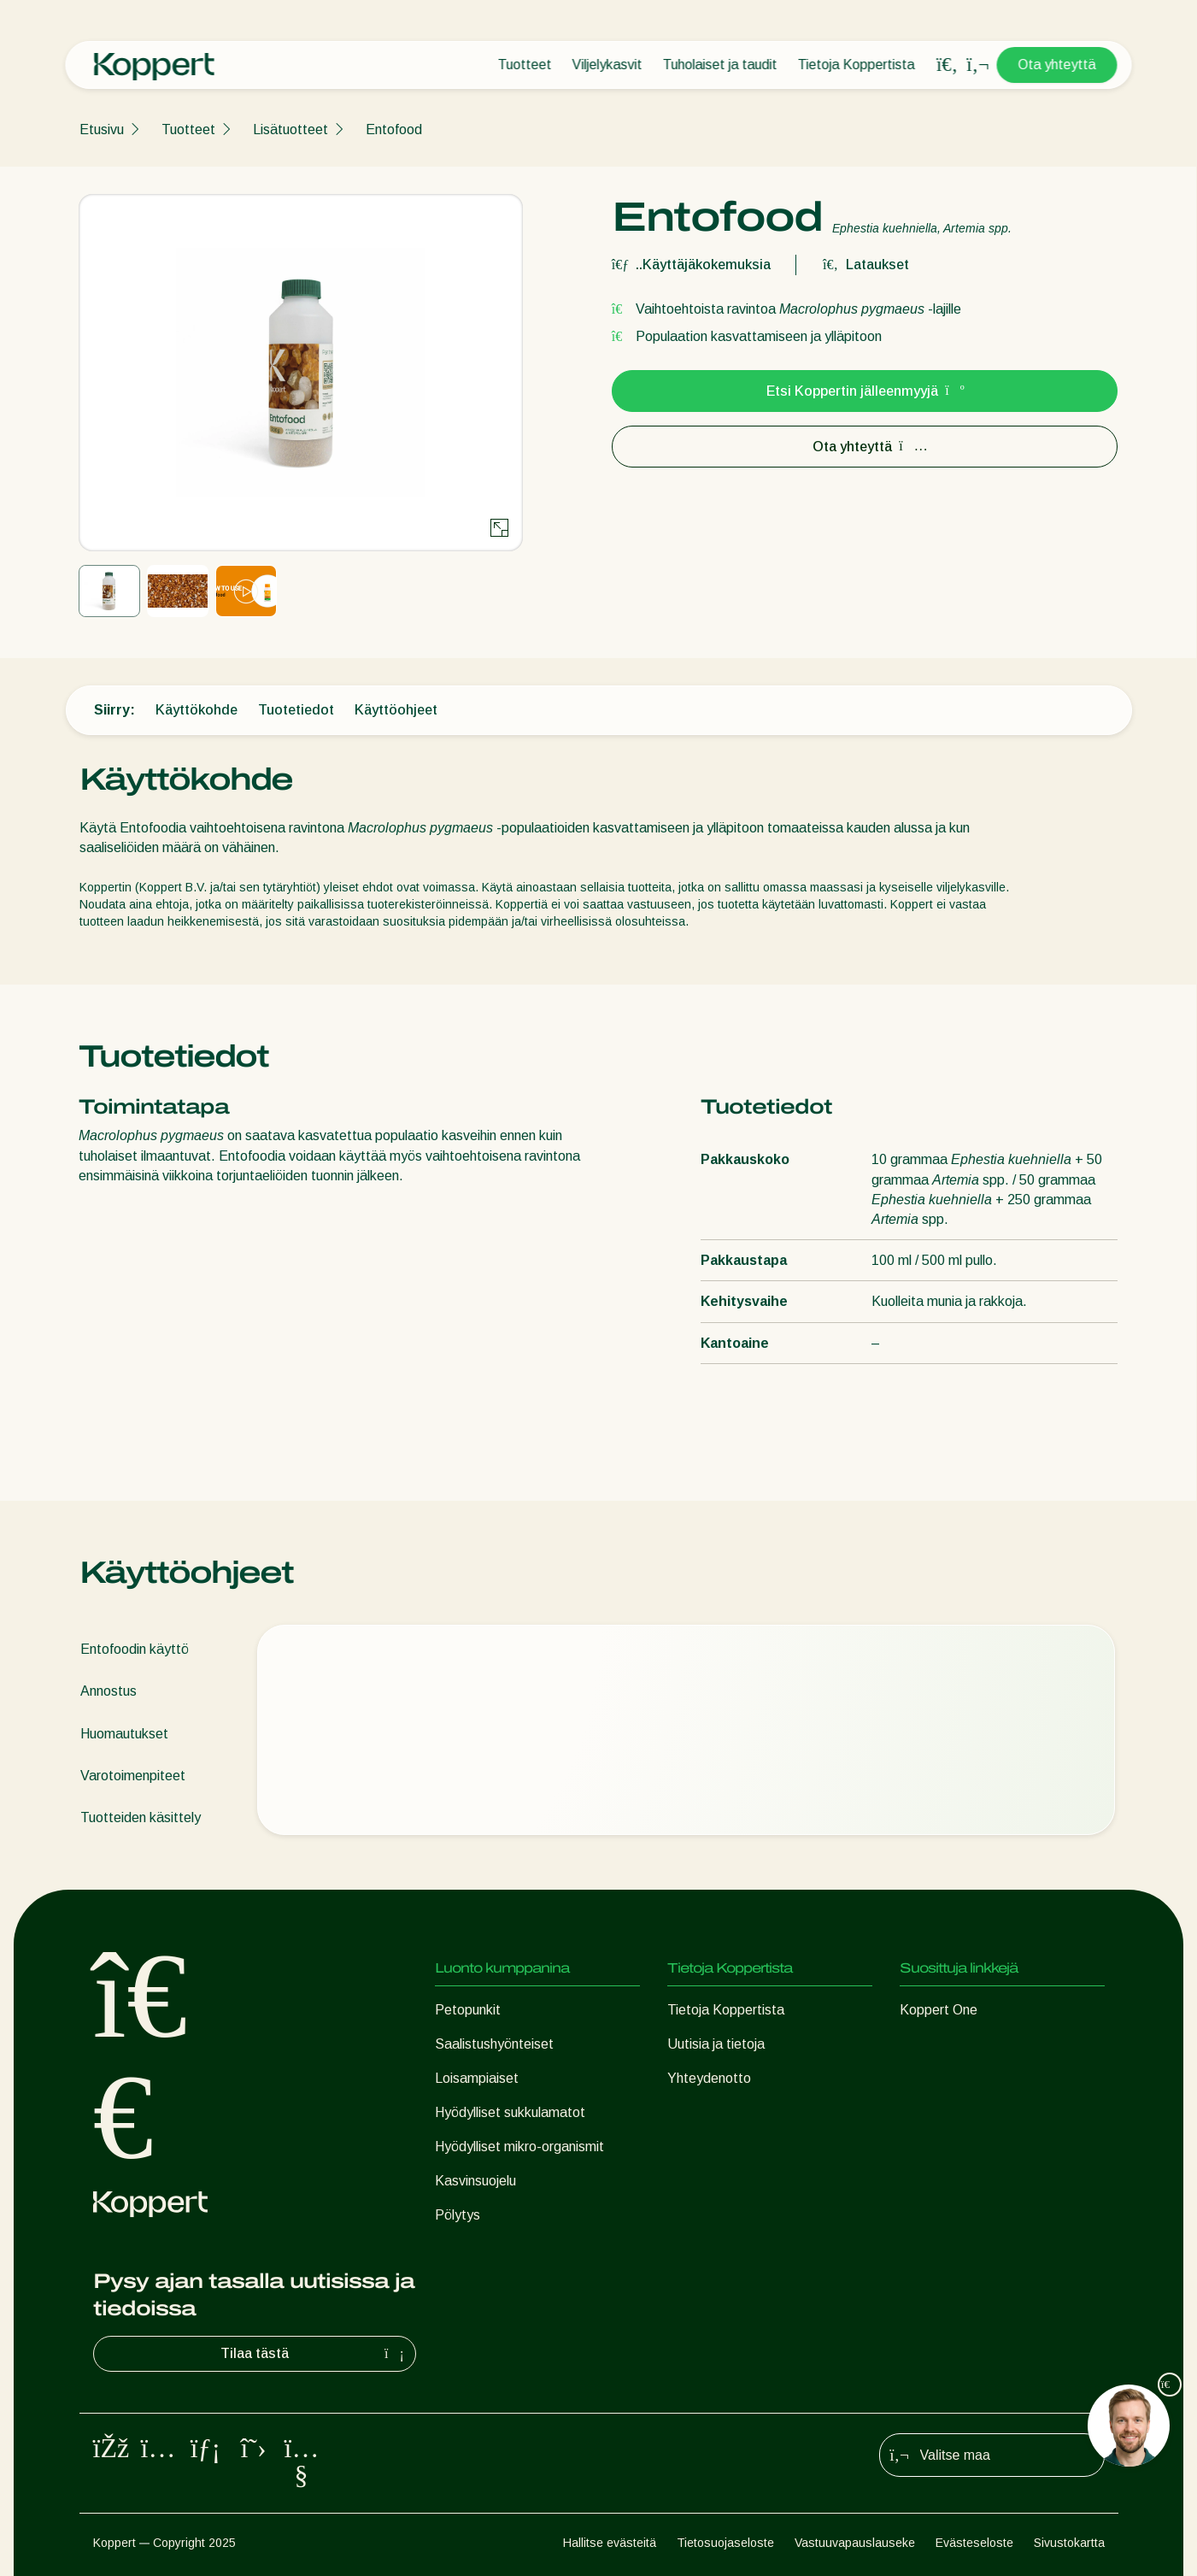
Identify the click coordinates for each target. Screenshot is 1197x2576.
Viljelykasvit (607, 64)
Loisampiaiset (477, 2078)
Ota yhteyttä (1057, 64)
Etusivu (101, 129)
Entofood (394, 129)
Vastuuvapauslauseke (855, 2543)
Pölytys (457, 2215)
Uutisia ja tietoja (716, 2044)
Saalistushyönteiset (494, 2044)
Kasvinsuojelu (475, 2180)
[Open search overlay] (947, 65)
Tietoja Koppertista (856, 64)
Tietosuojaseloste (725, 2543)
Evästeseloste (974, 2543)
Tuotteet (525, 64)
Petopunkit (468, 2010)
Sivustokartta (1069, 2543)
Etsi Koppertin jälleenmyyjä (864, 391)
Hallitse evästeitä (609, 2543)
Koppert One (938, 2010)
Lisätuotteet (290, 129)
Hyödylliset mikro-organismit (519, 2146)
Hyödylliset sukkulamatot (510, 2112)
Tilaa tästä (314, 2353)
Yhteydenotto (709, 2078)
